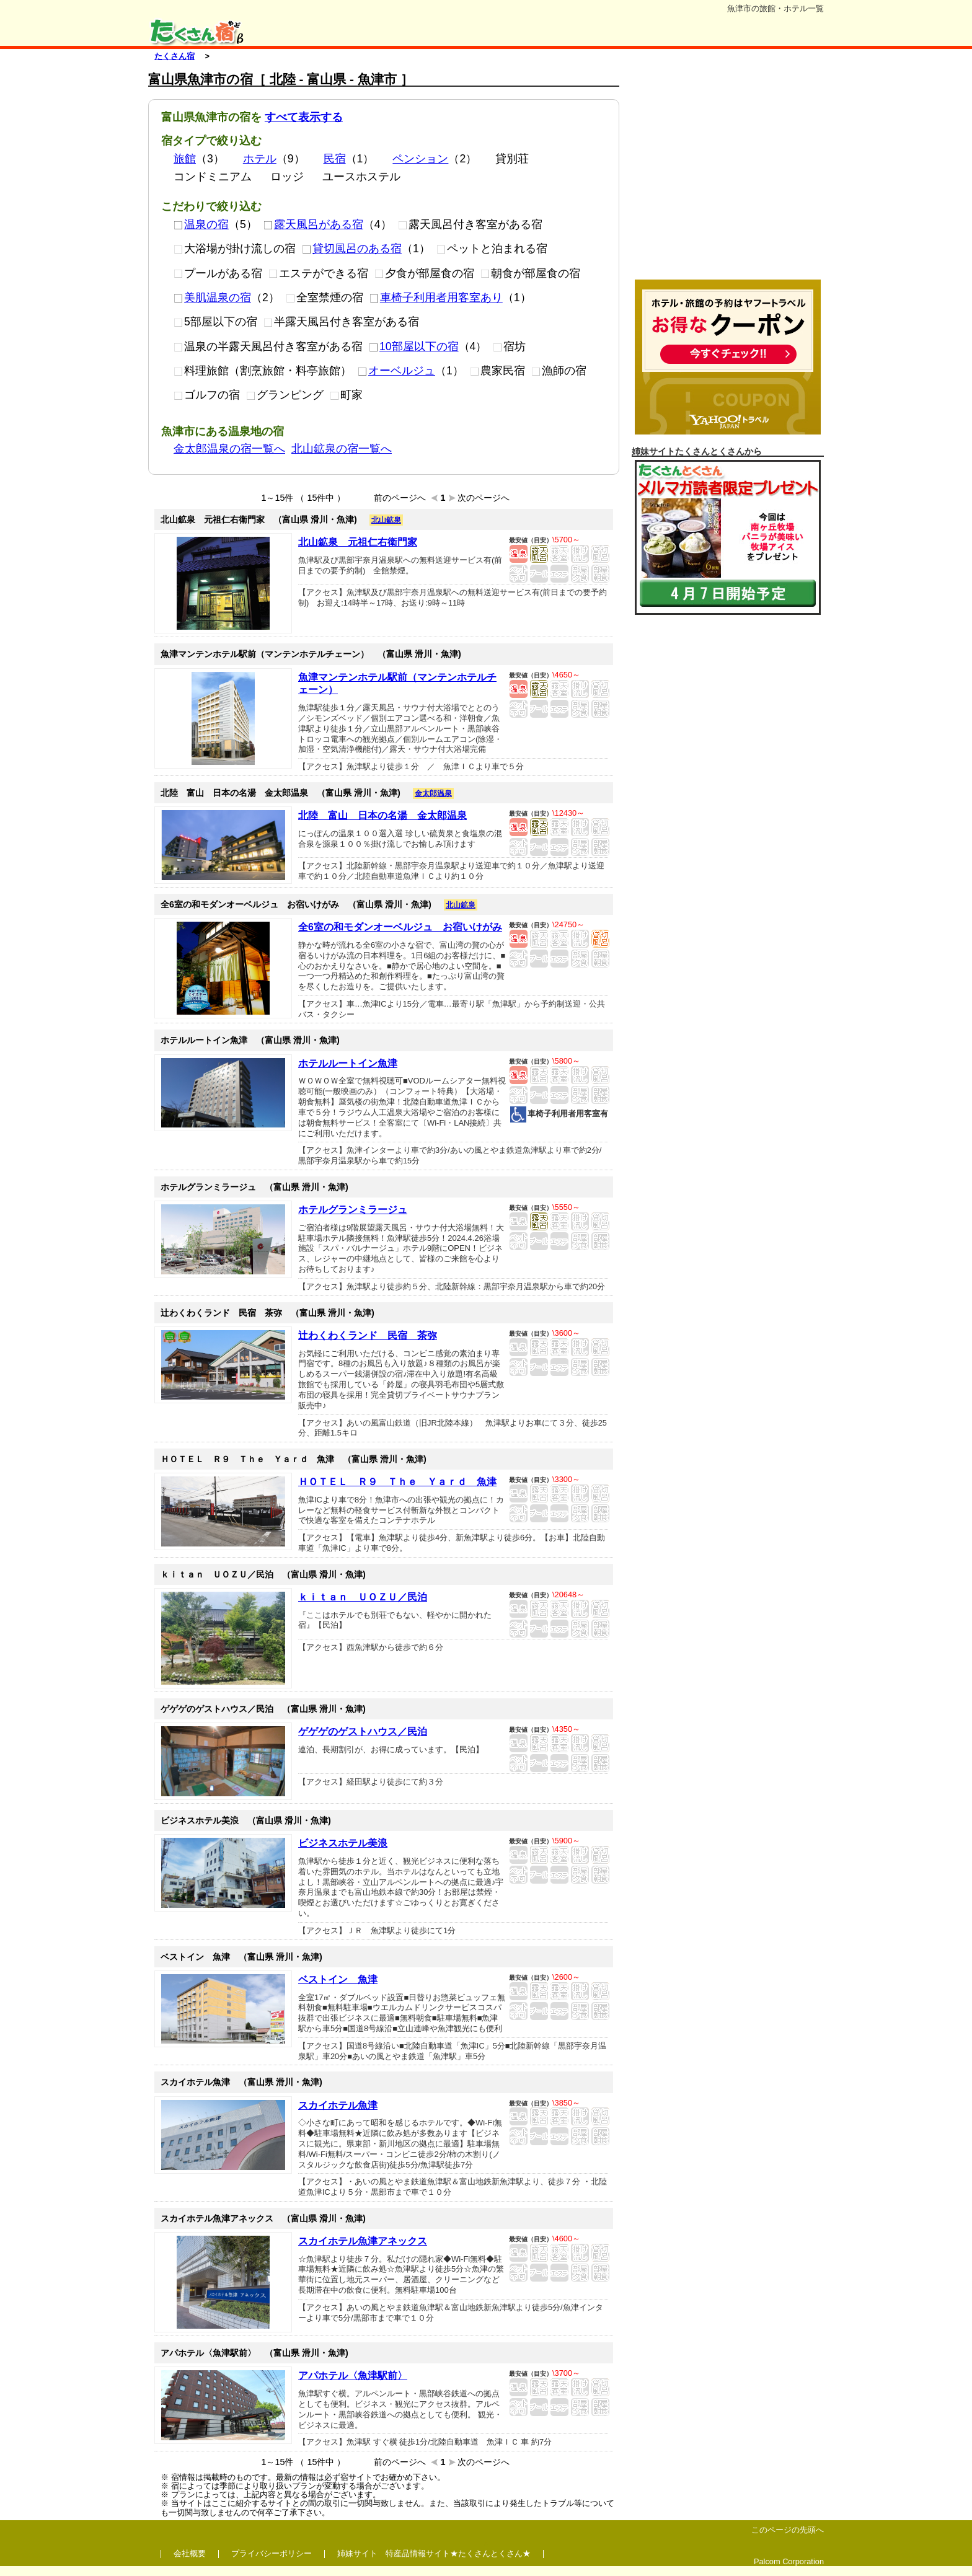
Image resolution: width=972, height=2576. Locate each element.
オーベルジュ (396, 370)
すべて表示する (304, 117)
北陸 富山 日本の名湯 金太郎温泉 (382, 815)
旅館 (185, 158)
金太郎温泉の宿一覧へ (229, 449)
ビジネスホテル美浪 (342, 1843)
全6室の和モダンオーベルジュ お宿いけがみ (400, 927)
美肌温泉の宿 (212, 297)
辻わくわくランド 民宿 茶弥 (367, 1335)
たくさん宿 (174, 56)
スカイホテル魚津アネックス (362, 2241)
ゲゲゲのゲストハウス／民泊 (362, 1731)
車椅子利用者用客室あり (436, 297)
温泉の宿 (201, 224)
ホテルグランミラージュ (352, 1209)
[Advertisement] (728, 172)
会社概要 (190, 2553)
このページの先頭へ (787, 2529)
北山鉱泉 (386, 520)
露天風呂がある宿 (313, 224)
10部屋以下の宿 (414, 346)
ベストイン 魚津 (338, 1979)
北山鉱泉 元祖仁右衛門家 (357, 542)
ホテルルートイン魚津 (347, 1063)
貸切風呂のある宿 (352, 248)
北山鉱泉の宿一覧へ (341, 449)
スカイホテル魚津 (338, 2105)
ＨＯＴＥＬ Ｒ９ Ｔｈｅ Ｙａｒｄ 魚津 (397, 1481)
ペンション (420, 158)
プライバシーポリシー (271, 2553)
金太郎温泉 (433, 793)
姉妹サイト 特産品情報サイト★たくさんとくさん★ (434, 2553)
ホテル (259, 158)
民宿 (335, 158)
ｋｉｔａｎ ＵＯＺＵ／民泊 (362, 1597)
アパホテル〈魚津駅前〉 (352, 2375)
